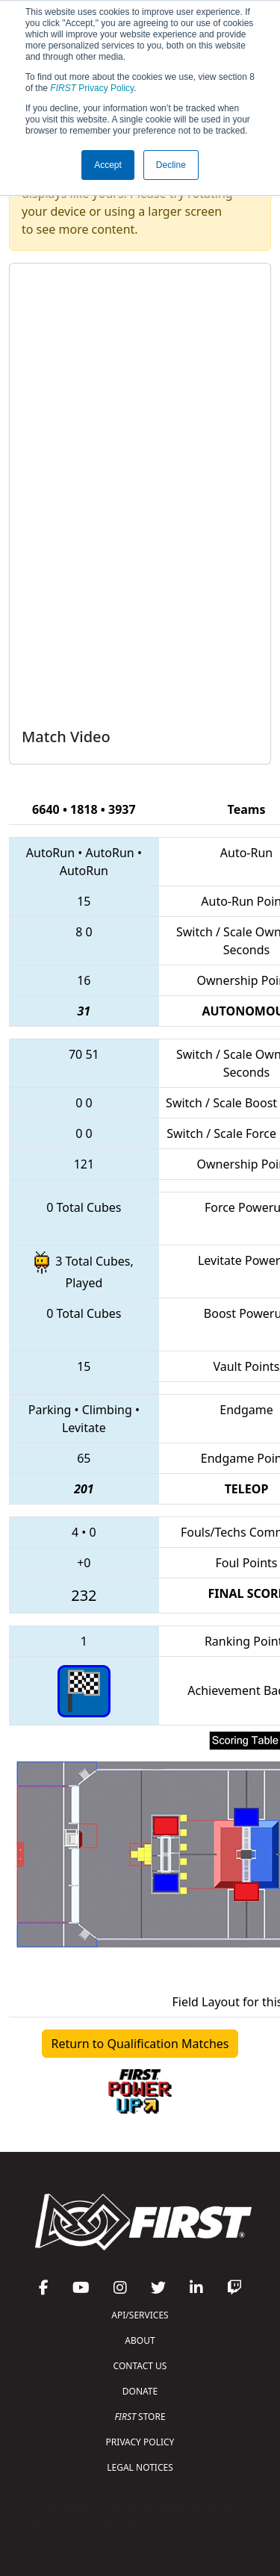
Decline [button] (171, 165)
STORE (139, 2416)
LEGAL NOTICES (140, 2467)
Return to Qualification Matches (140, 2043)
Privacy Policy (92, 88)
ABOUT (140, 2340)
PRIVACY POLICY (140, 2442)
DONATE (140, 2391)
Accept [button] (108, 165)
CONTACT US (140, 2365)
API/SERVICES (139, 2315)
